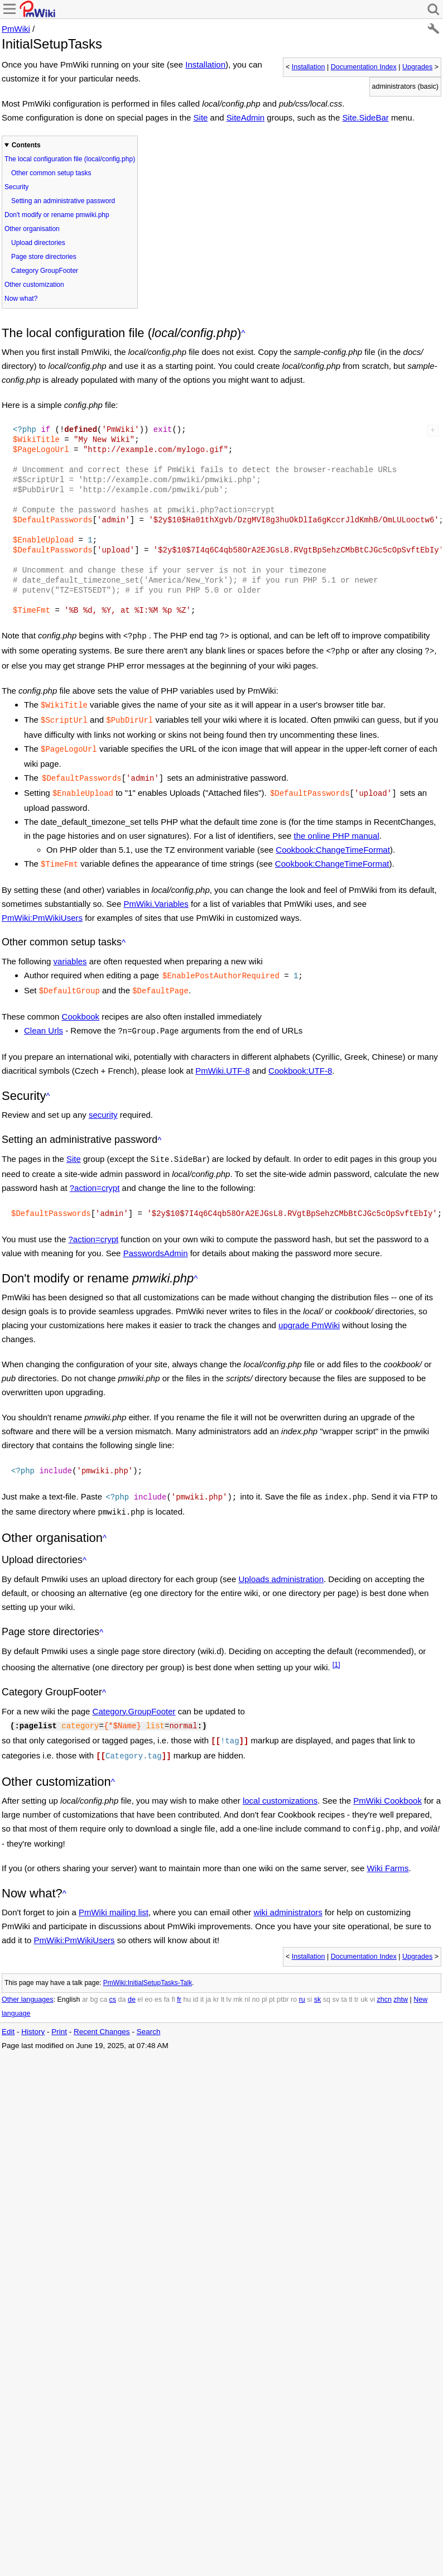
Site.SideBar (365, 117)
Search (149, 2009)
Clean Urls (43, 1019)
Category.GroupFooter (134, 1693)
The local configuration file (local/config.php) (69, 159)
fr (179, 1977)
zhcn (384, 1977)
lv (229, 1977)
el (140, 1977)
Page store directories (43, 257)
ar (85, 1977)
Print (59, 2009)
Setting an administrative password (63, 201)
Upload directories (38, 243)
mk (238, 1977)
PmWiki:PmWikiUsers (42, 909)
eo (149, 1977)
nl (247, 1977)
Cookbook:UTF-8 (300, 1058)
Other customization (34, 285)
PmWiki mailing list (113, 1890)
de (132, 1977)
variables (70, 952)
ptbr (283, 1977)
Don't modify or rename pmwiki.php (56, 215)
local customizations (280, 1779)
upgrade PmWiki (309, 1310)
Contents (26, 145)
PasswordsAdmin (155, 1238)
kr (216, 1977)
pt (272, 1977)
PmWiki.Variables (155, 895)
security (103, 1102)
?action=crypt (95, 1174)
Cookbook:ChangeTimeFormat (333, 842)
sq (326, 1977)
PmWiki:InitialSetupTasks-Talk (147, 1960)
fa (167, 1977)
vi (372, 1977)
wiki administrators (287, 1890)
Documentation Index (364, 67)
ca (103, 1977)
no (256, 1977)
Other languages (27, 1977)
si (309, 1977)
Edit (8, 2009)
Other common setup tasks (51, 173)
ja (208, 1977)
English (68, 1977)
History (33, 2009)
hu (187, 1977)
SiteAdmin (245, 117)
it (202, 1977)
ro (294, 1977)
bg (94, 1977)
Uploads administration (281, 1561)
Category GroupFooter (44, 271)
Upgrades (417, 67)
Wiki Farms (387, 1846)
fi (173, 1977)
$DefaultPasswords (82, 772)
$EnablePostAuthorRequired (221, 966)
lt (222, 1977)
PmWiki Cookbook (387, 1779)
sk (317, 1977)
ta (343, 1977)
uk (364, 1977)
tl (350, 1977)
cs (113, 1977)
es (158, 1977)
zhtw (400, 1977)
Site (201, 117)
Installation (308, 67)
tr (356, 1977)
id (196, 1977)
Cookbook (81, 1005)
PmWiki (16, 28)
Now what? (20, 298)
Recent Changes (102, 2009)
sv (335, 1977)
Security (16, 187)
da (122, 1977)
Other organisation (32, 229)
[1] (336, 1647)
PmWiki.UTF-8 (222, 1058)
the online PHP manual (336, 828)
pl (264, 1977)
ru (302, 1977)
